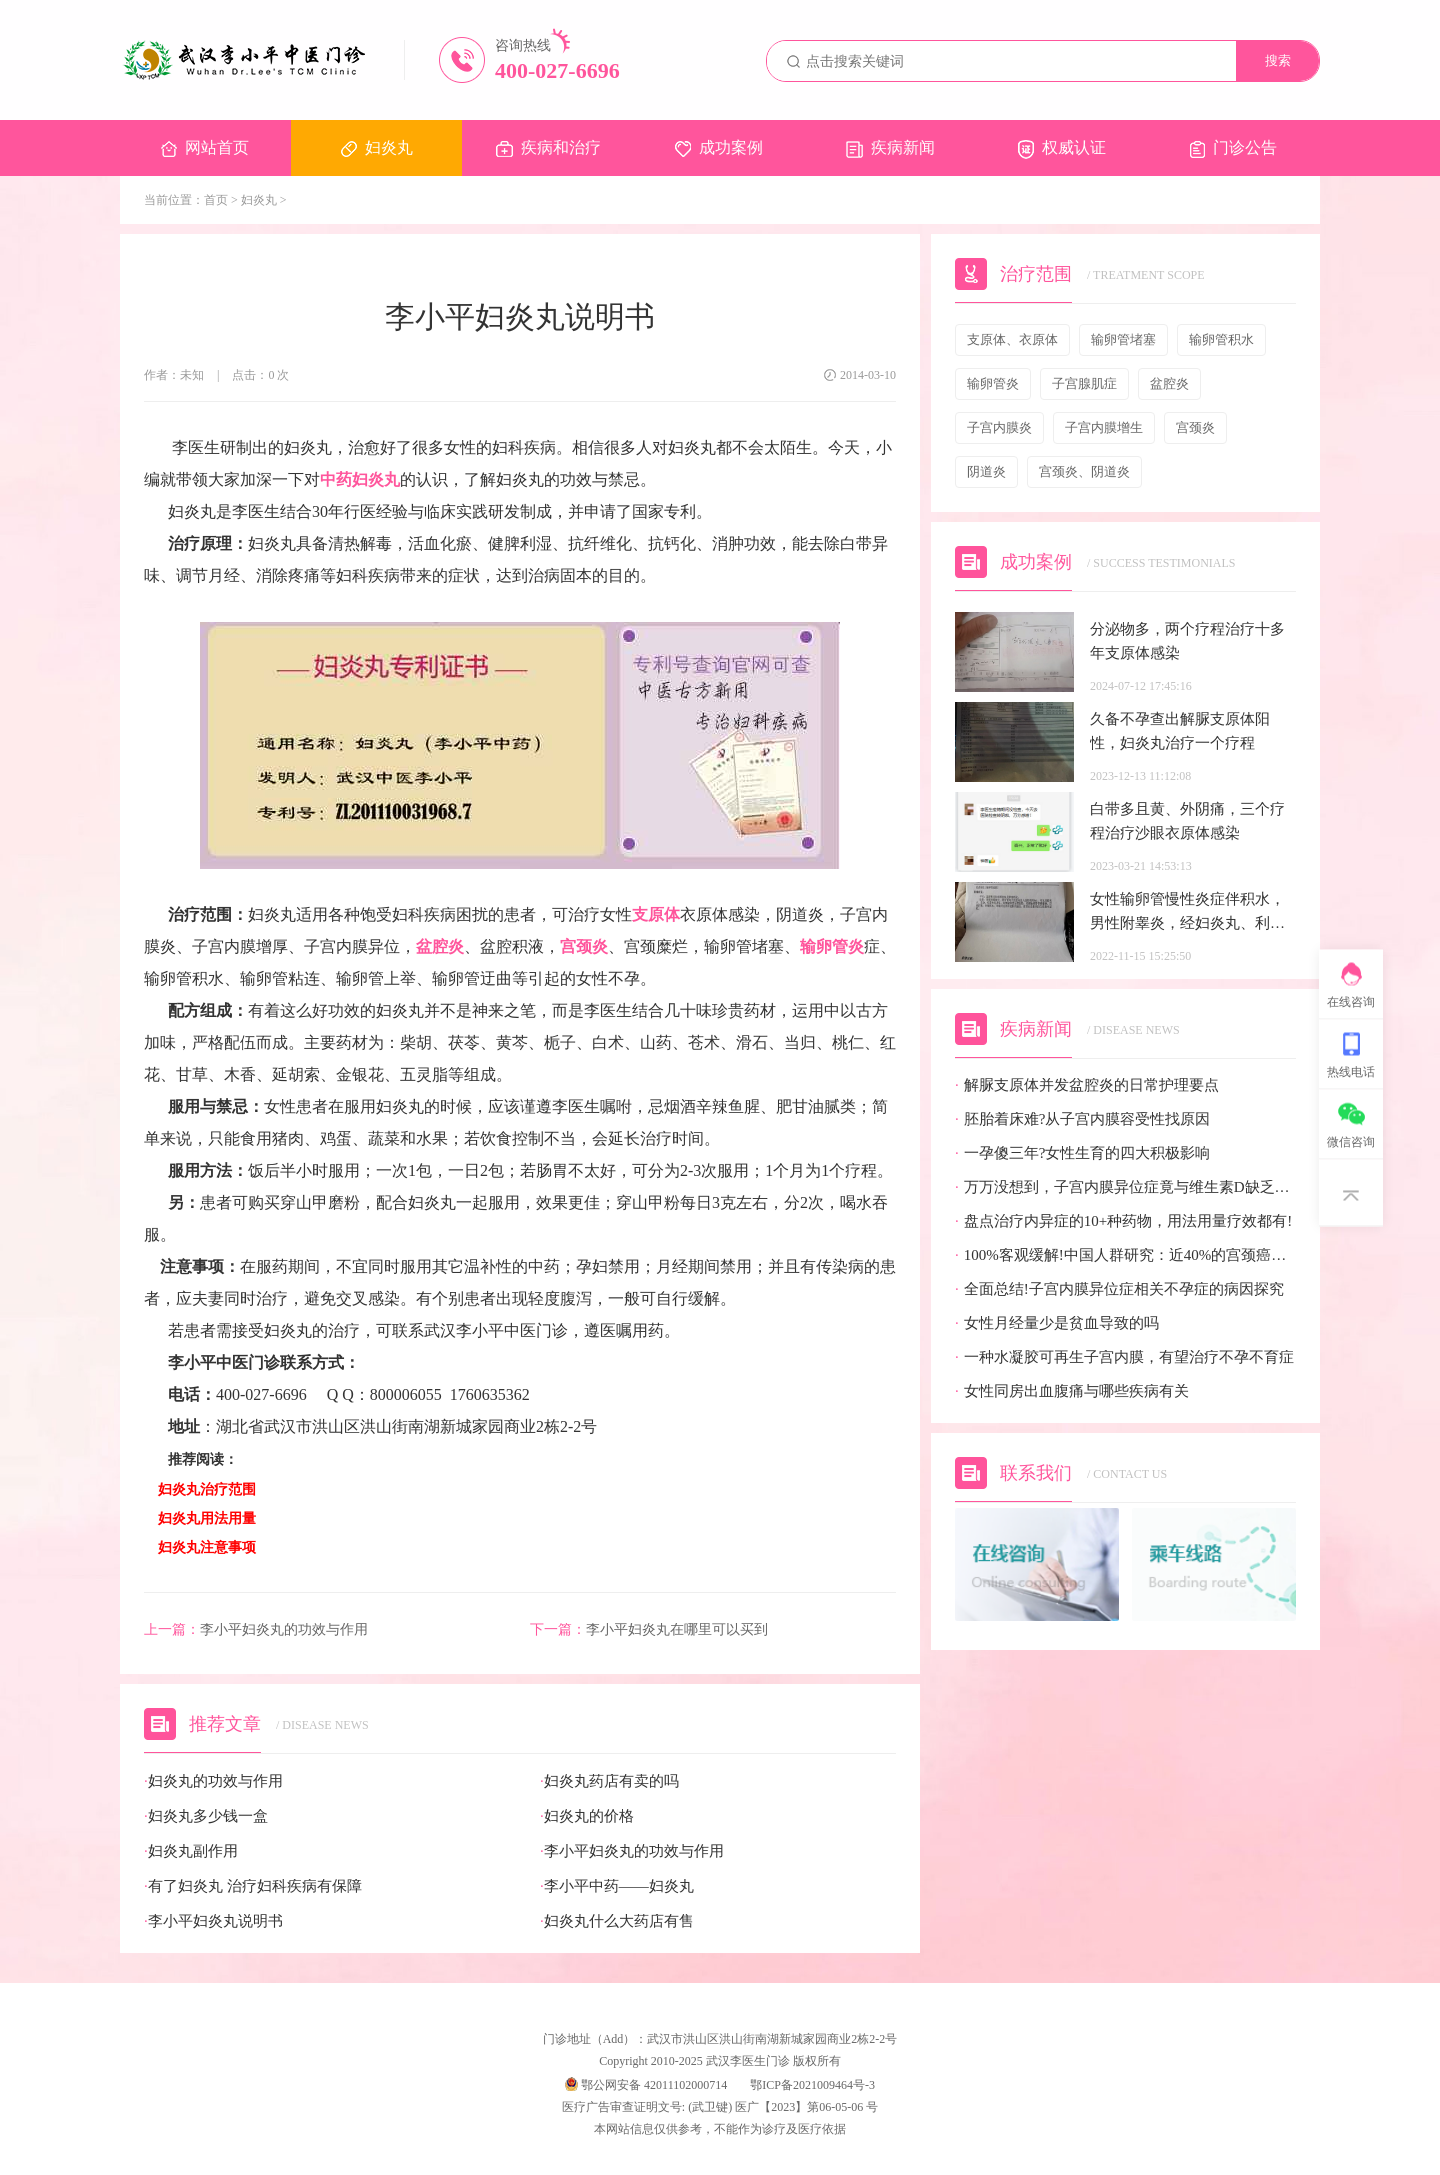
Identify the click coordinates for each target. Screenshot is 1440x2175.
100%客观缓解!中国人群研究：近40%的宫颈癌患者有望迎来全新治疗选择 (1125, 1255)
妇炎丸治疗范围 (207, 1489)
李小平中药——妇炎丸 (617, 1886)
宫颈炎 (584, 946)
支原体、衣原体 (1012, 339)
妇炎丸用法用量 (207, 1518)
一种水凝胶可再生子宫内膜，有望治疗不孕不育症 (1124, 1357)
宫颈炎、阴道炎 (1084, 471)
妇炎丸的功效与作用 (213, 1781)
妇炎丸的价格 (587, 1816)
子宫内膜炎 (999, 427)
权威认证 (1062, 149)
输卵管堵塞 (1123, 339)
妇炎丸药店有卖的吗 (609, 1781)
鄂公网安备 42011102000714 (646, 2085)
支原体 (656, 914)
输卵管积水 (1221, 339)
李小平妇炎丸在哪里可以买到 (649, 1630)
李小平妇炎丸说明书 (213, 1921)
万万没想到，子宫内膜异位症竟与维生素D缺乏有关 (1125, 1187)
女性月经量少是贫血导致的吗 (1057, 1323)
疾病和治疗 (548, 148)
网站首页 (205, 148)
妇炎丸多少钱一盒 (206, 1816)
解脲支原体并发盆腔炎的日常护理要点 (1087, 1085)
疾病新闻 (890, 148)
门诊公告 (1233, 148)
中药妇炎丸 (360, 479)
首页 (216, 200)
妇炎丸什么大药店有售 (617, 1921)
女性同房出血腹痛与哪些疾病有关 (1072, 1391)
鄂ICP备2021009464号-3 (812, 2085)
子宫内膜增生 (1104, 427)
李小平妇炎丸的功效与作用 (256, 1630)
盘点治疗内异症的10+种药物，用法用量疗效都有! (1123, 1221)
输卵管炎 (832, 946)
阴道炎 (986, 471)
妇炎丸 (377, 148)
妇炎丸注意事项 (207, 1547)
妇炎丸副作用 (191, 1851)
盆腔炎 (440, 946)
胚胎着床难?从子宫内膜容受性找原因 (1082, 1119)
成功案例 (719, 148)
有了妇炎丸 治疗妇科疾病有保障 (253, 1886)
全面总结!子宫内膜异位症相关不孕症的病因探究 (1119, 1289)
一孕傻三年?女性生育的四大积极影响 (1082, 1153)
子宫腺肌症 (1084, 383)
